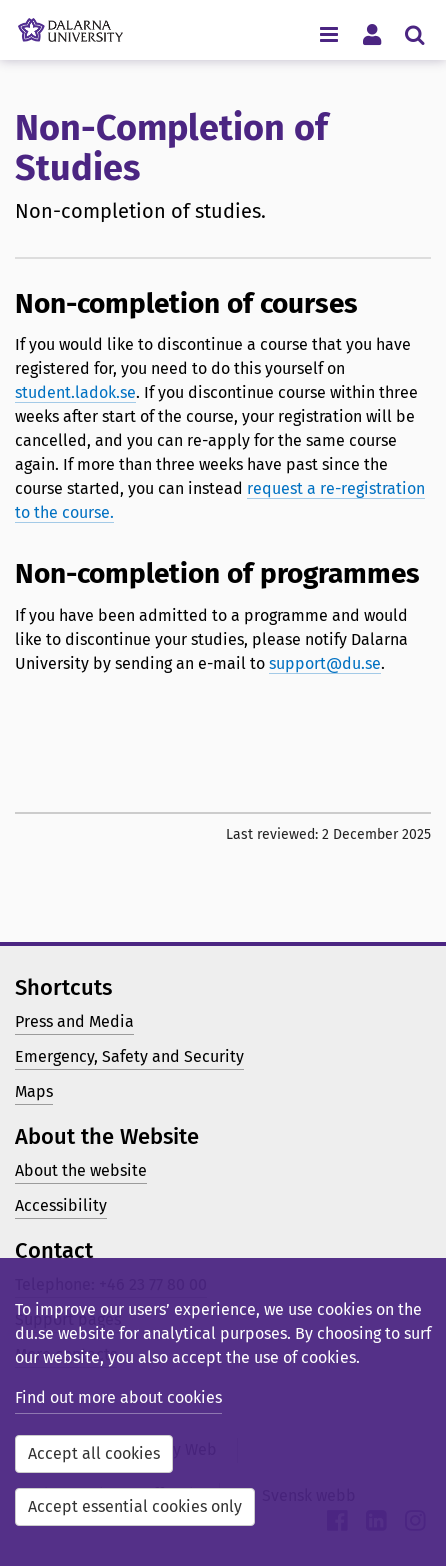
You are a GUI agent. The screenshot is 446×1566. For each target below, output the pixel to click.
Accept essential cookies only (135, 1506)
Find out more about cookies (118, 1397)
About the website (81, 1170)
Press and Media (74, 1021)
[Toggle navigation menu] (328, 33)
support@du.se (325, 663)
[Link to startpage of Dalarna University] (70, 25)
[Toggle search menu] (414, 33)
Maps (34, 1091)
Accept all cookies (94, 1453)
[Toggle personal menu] (371, 33)
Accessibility (61, 1205)
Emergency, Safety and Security (129, 1056)
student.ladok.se (75, 392)
